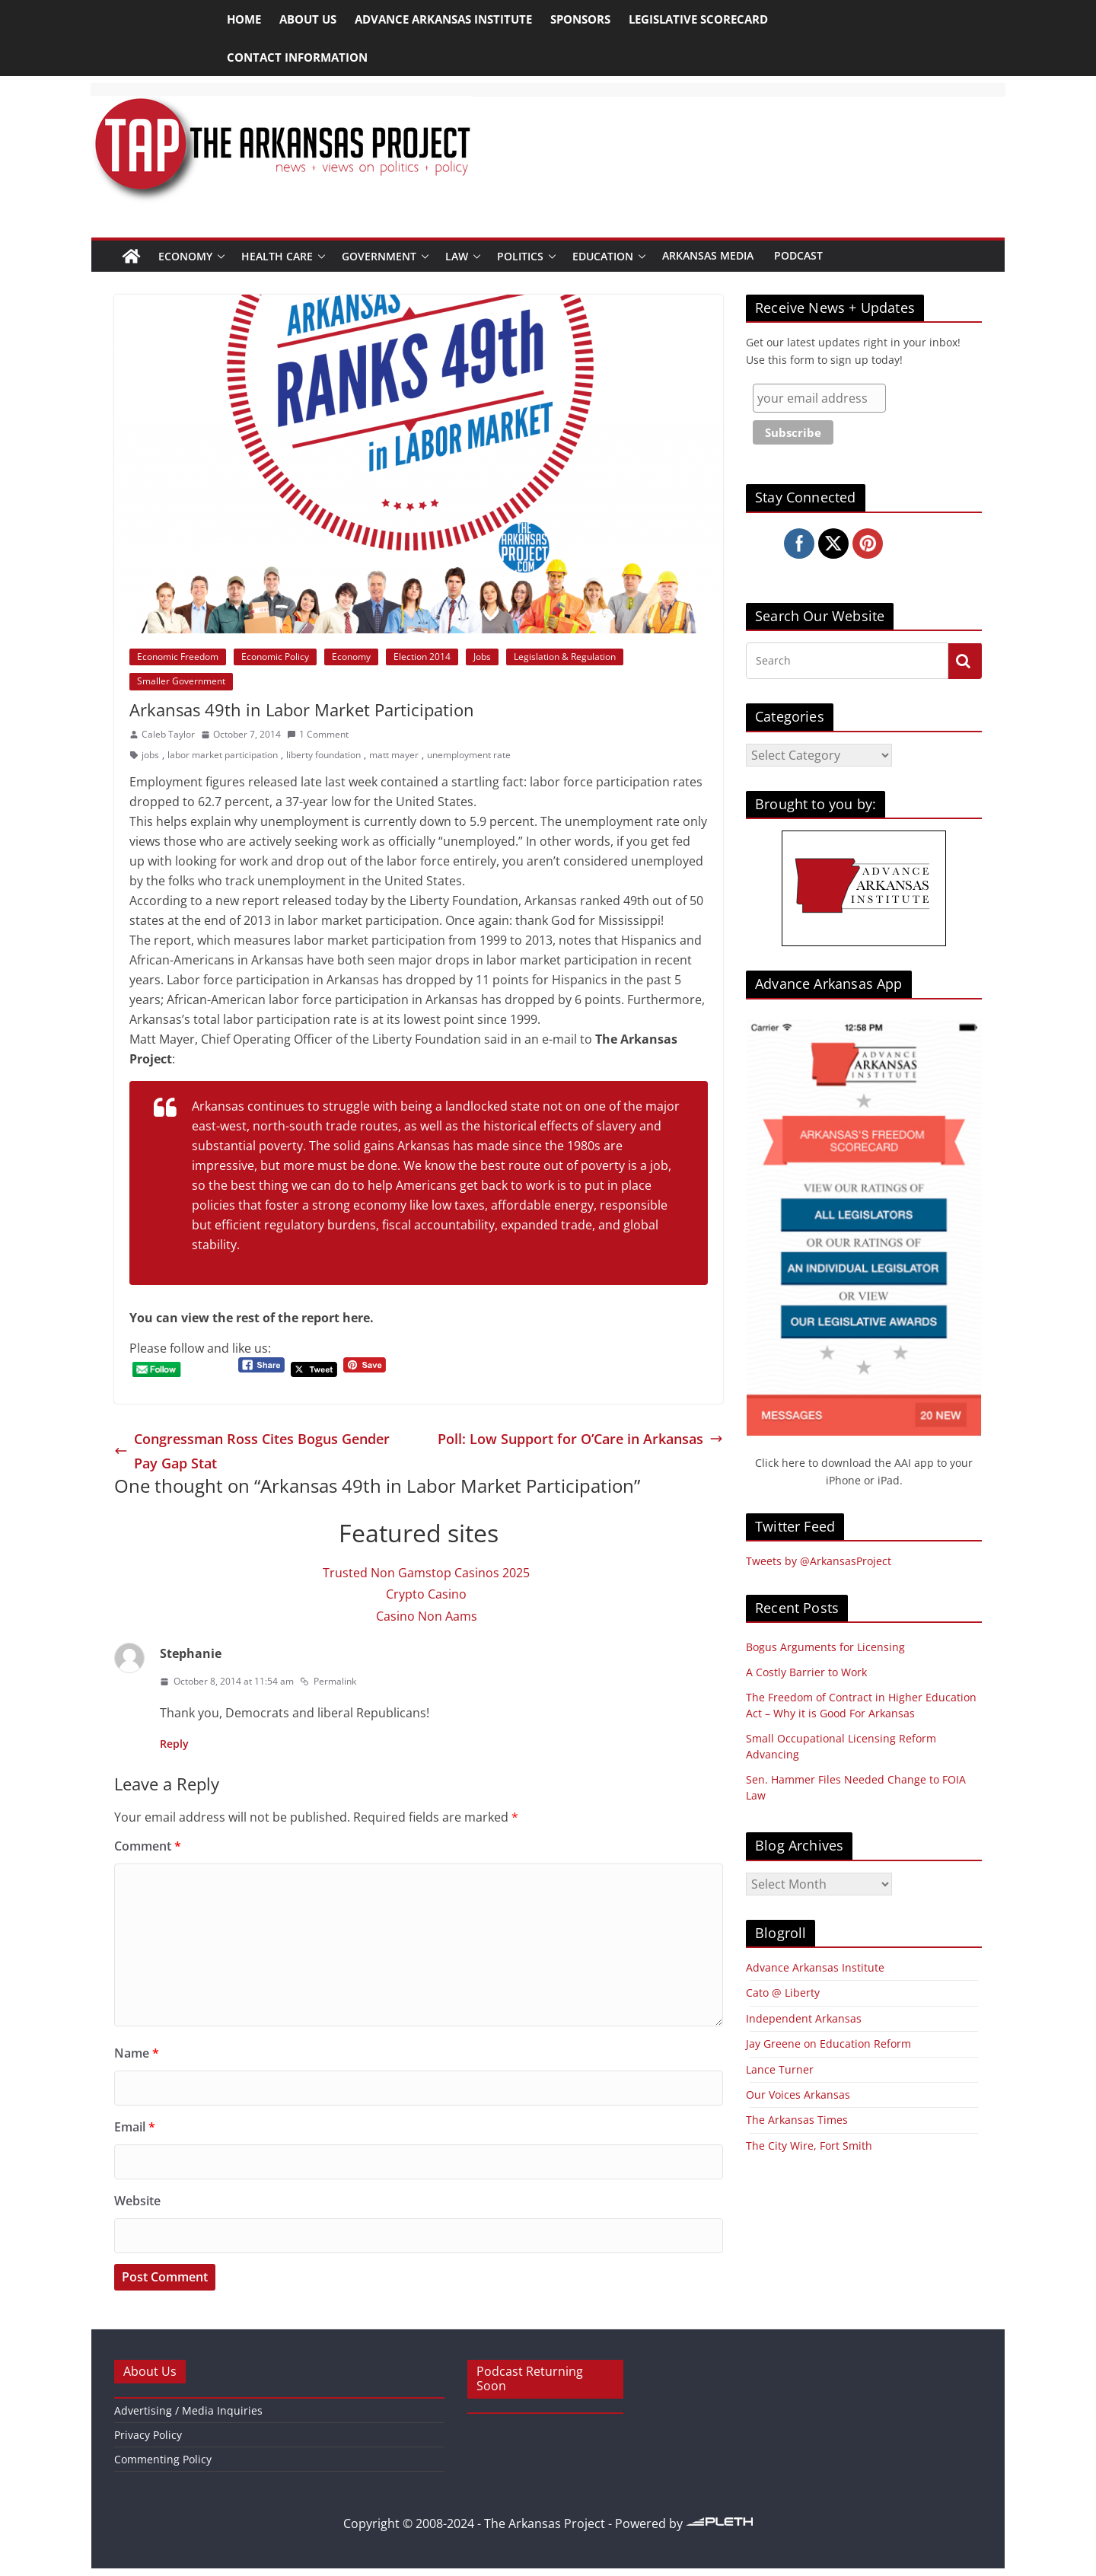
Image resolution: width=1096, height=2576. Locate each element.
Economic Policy (275, 656)
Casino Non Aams (426, 1616)
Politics (520, 256)
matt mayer (394, 754)
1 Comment (318, 734)
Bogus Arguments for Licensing (825, 1647)
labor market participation (222, 754)
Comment (147, 1846)
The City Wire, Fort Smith (809, 2145)
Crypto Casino (426, 1594)
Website (137, 2200)
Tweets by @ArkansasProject (818, 1561)
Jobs (482, 656)
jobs (150, 754)
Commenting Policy (163, 2459)
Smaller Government (181, 680)
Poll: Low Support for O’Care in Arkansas (580, 1439)
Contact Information (297, 57)
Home (244, 19)
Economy (185, 256)
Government (379, 256)
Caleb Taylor (168, 734)
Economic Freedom (177, 656)
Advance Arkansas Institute (443, 19)
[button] (221, 256)
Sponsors (580, 19)
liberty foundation (323, 754)
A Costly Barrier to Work (806, 1672)
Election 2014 (422, 656)
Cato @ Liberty (783, 1992)
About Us (307, 19)
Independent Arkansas (804, 2018)
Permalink (328, 1681)
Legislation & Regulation (565, 656)
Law (456, 256)
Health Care (277, 256)
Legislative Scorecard (698, 19)
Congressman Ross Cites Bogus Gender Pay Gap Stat (252, 1451)
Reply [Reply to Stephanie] (174, 1743)
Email (134, 2127)
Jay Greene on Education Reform (828, 2043)
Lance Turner (780, 2069)
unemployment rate (469, 754)
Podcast (798, 255)
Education (602, 256)
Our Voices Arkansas (798, 2094)
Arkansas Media (708, 255)
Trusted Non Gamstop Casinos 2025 (426, 1572)
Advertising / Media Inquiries (188, 2410)
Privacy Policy (148, 2435)
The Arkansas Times (797, 2119)
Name (136, 2053)
